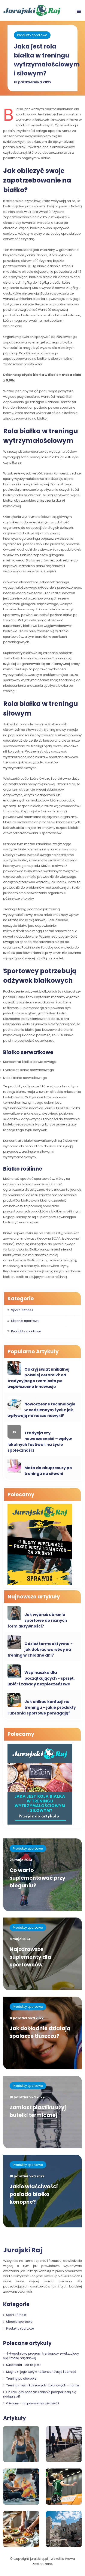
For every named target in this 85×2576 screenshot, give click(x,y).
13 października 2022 (32, 82)
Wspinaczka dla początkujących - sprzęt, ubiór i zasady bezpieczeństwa (41, 1678)
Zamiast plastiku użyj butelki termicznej (38, 2111)
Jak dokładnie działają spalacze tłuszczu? (40, 2032)
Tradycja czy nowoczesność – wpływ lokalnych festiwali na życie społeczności (39, 1441)
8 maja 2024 (20, 1939)
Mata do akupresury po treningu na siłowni (48, 1470)
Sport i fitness (22, 1310)
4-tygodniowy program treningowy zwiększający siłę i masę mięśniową (41, 2355)
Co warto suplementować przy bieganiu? (37, 1878)
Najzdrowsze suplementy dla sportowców (30, 1957)
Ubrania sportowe (25, 1320)
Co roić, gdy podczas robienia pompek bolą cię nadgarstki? (39, 2394)
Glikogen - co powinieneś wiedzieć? (31, 2403)
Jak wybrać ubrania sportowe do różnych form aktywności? (37, 1620)
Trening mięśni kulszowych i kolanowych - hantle (41, 2385)
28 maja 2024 (21, 1860)
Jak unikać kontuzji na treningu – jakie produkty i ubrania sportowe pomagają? (41, 1707)
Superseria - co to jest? (22, 2365)
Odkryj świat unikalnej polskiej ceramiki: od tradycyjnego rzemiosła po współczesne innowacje (38, 1378)
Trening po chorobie (19, 2378)
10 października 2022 (27, 2097)
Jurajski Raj (22, 2250)
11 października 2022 (26, 2018)
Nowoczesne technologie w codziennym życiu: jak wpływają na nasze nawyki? (41, 1409)
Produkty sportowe (32, 35)
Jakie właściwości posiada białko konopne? (34, 2194)
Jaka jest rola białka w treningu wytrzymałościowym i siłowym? (47, 60)
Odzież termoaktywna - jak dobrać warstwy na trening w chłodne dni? (40, 1649)
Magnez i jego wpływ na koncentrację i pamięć (39, 2372)
